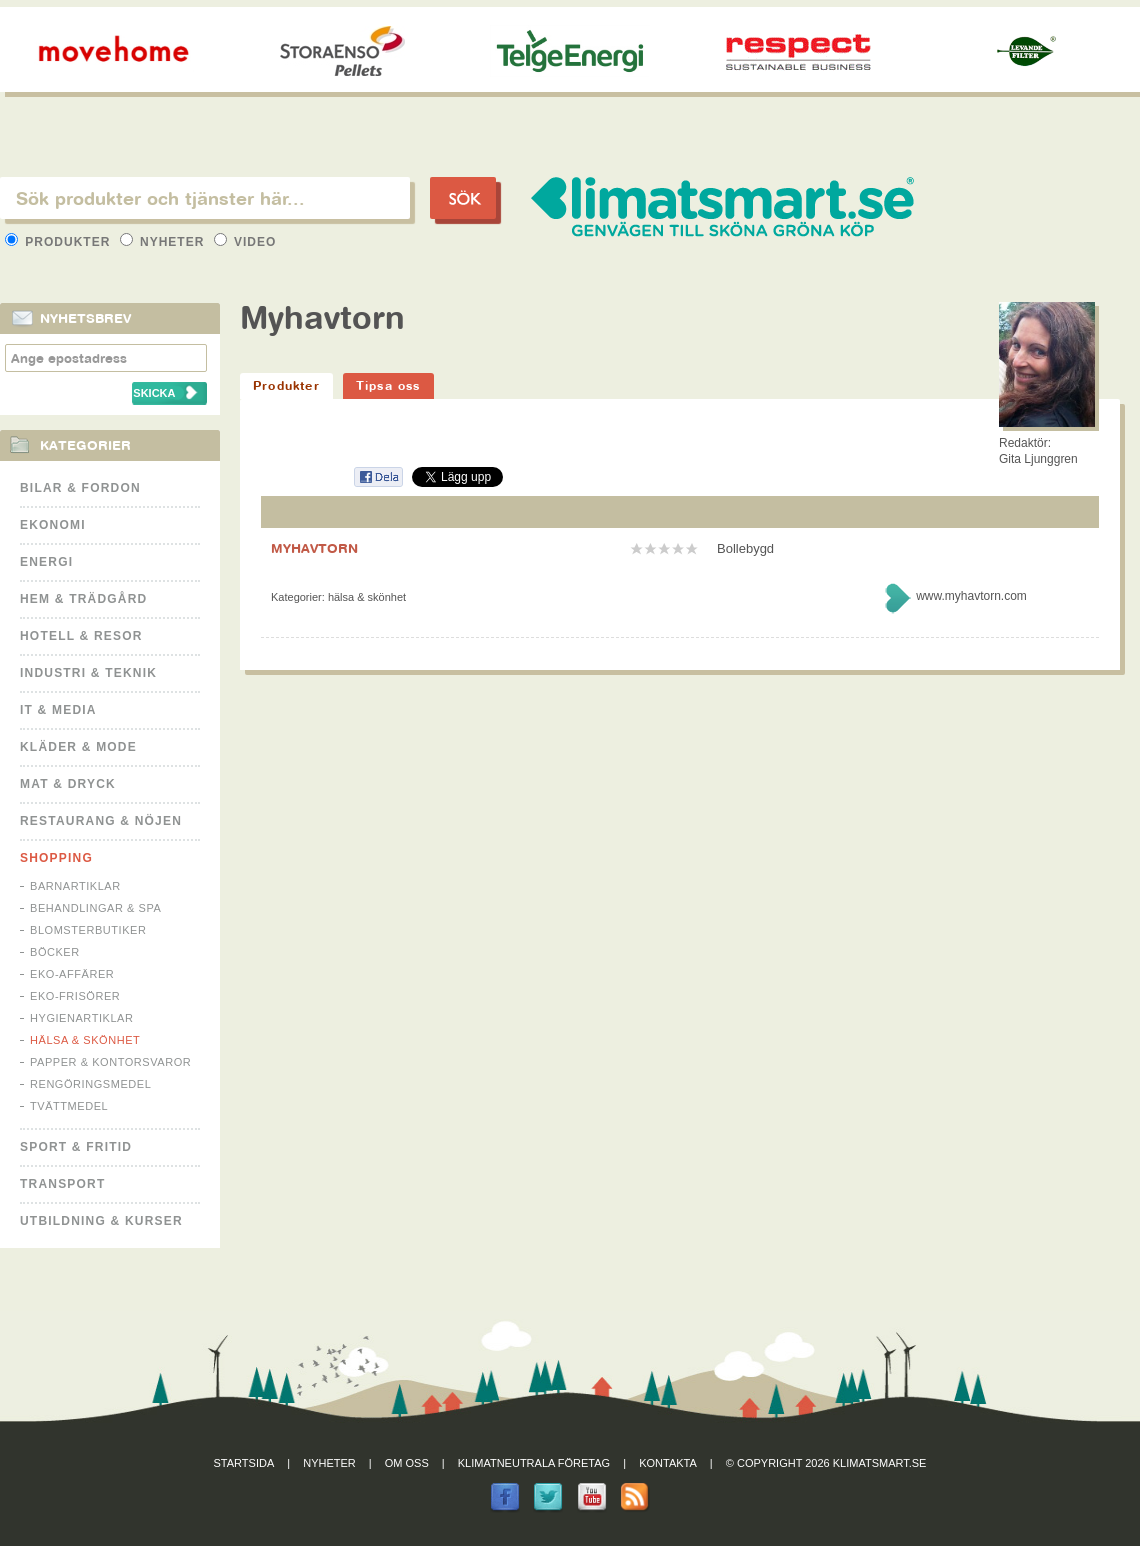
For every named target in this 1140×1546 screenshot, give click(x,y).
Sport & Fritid (76, 1147)
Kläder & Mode (78, 747)
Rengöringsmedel (90, 1084)
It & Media (58, 710)
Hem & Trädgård (83, 599)
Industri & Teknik (88, 673)
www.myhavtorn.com (971, 596)
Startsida (244, 1463)
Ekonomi (53, 525)
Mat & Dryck (68, 784)
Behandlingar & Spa (95, 908)
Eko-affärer (72, 974)
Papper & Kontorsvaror (110, 1062)
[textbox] (205, 198)
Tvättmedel (69, 1106)
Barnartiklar (75, 886)
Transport (62, 1184)
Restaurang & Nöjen (101, 821)
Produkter (60, 242)
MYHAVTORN (314, 548)
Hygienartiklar (81, 1018)
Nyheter (164, 242)
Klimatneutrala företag (534, 1463)
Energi (46, 562)
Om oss (407, 1463)
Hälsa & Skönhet (85, 1040)
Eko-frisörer (75, 996)
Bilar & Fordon (80, 488)
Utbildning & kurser (101, 1221)
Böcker (55, 952)
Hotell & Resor (81, 636)
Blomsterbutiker (88, 930)
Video (245, 242)
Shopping (56, 858)
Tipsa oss (388, 385)
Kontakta (668, 1463)
